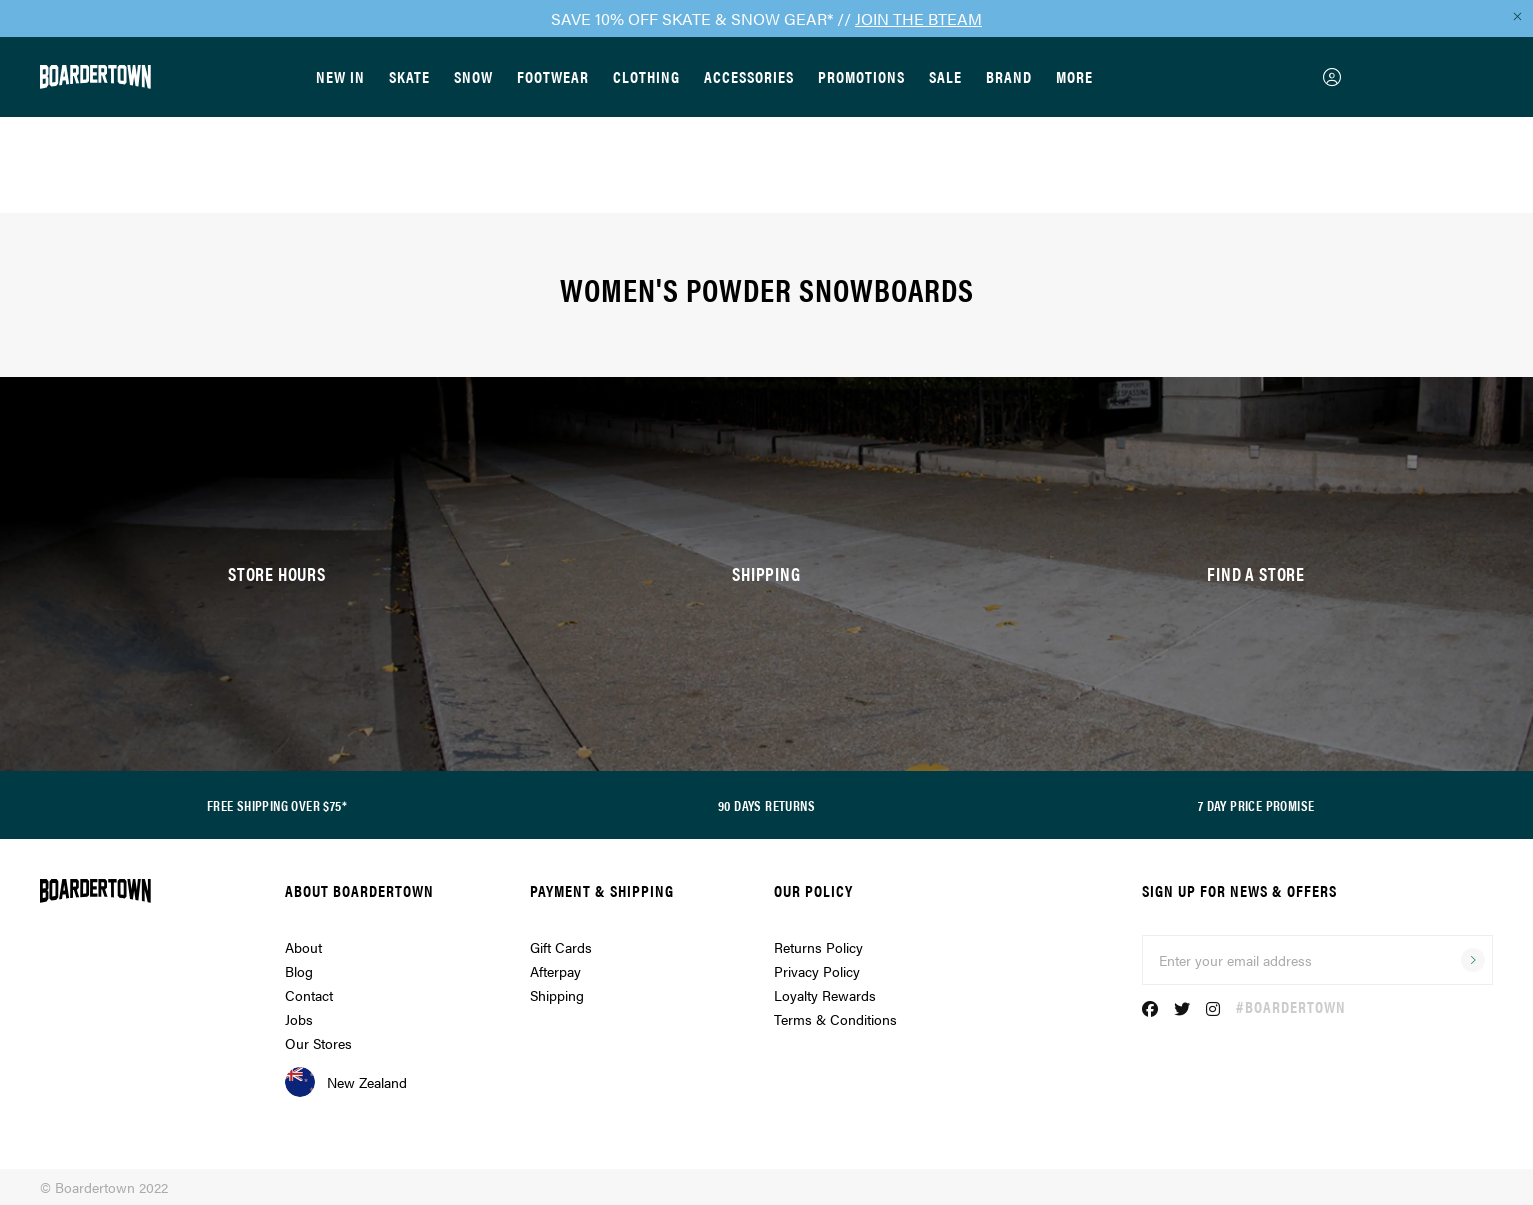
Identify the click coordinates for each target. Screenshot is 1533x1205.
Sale (945, 76)
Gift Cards (561, 947)
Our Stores (318, 1043)
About (303, 947)
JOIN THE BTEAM (918, 18)
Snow (473, 76)
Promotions (861, 76)
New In (340, 76)
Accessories (749, 76)
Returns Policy (818, 947)
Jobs (299, 1019)
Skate (409, 76)
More (1074, 76)
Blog (299, 971)
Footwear (553, 76)
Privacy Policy (817, 971)
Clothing (646, 76)
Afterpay (555, 971)
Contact (309, 995)
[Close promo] (1517, 16)
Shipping (557, 995)
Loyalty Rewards (825, 995)
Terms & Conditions (835, 1019)
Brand (1009, 76)
